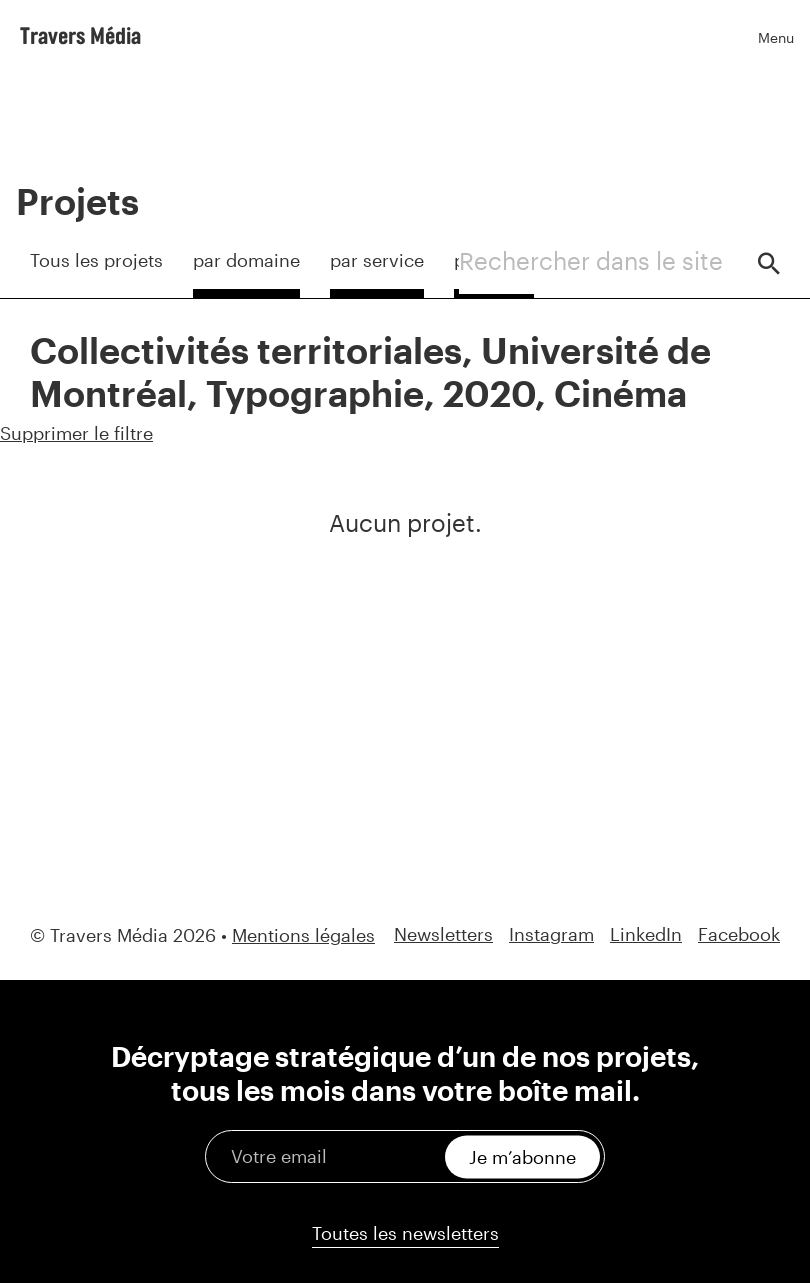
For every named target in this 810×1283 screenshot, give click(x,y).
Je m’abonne (522, 1156)
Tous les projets (96, 260)
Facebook (739, 934)
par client (494, 260)
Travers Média (80, 35)
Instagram (551, 934)
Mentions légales (303, 935)
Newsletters (443, 934)
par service (377, 260)
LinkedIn (646, 934)
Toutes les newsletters (405, 1233)
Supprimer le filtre (76, 433)
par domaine (246, 260)
